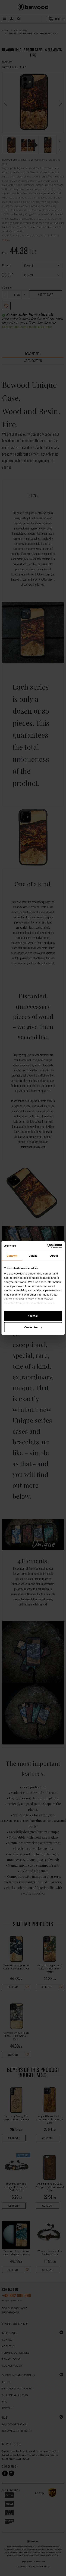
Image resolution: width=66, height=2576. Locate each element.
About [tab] (54, 1255)
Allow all (33, 1315)
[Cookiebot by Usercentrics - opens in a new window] (47, 1246)
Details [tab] (33, 1255)
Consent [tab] (12, 1255)
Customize (33, 1327)
